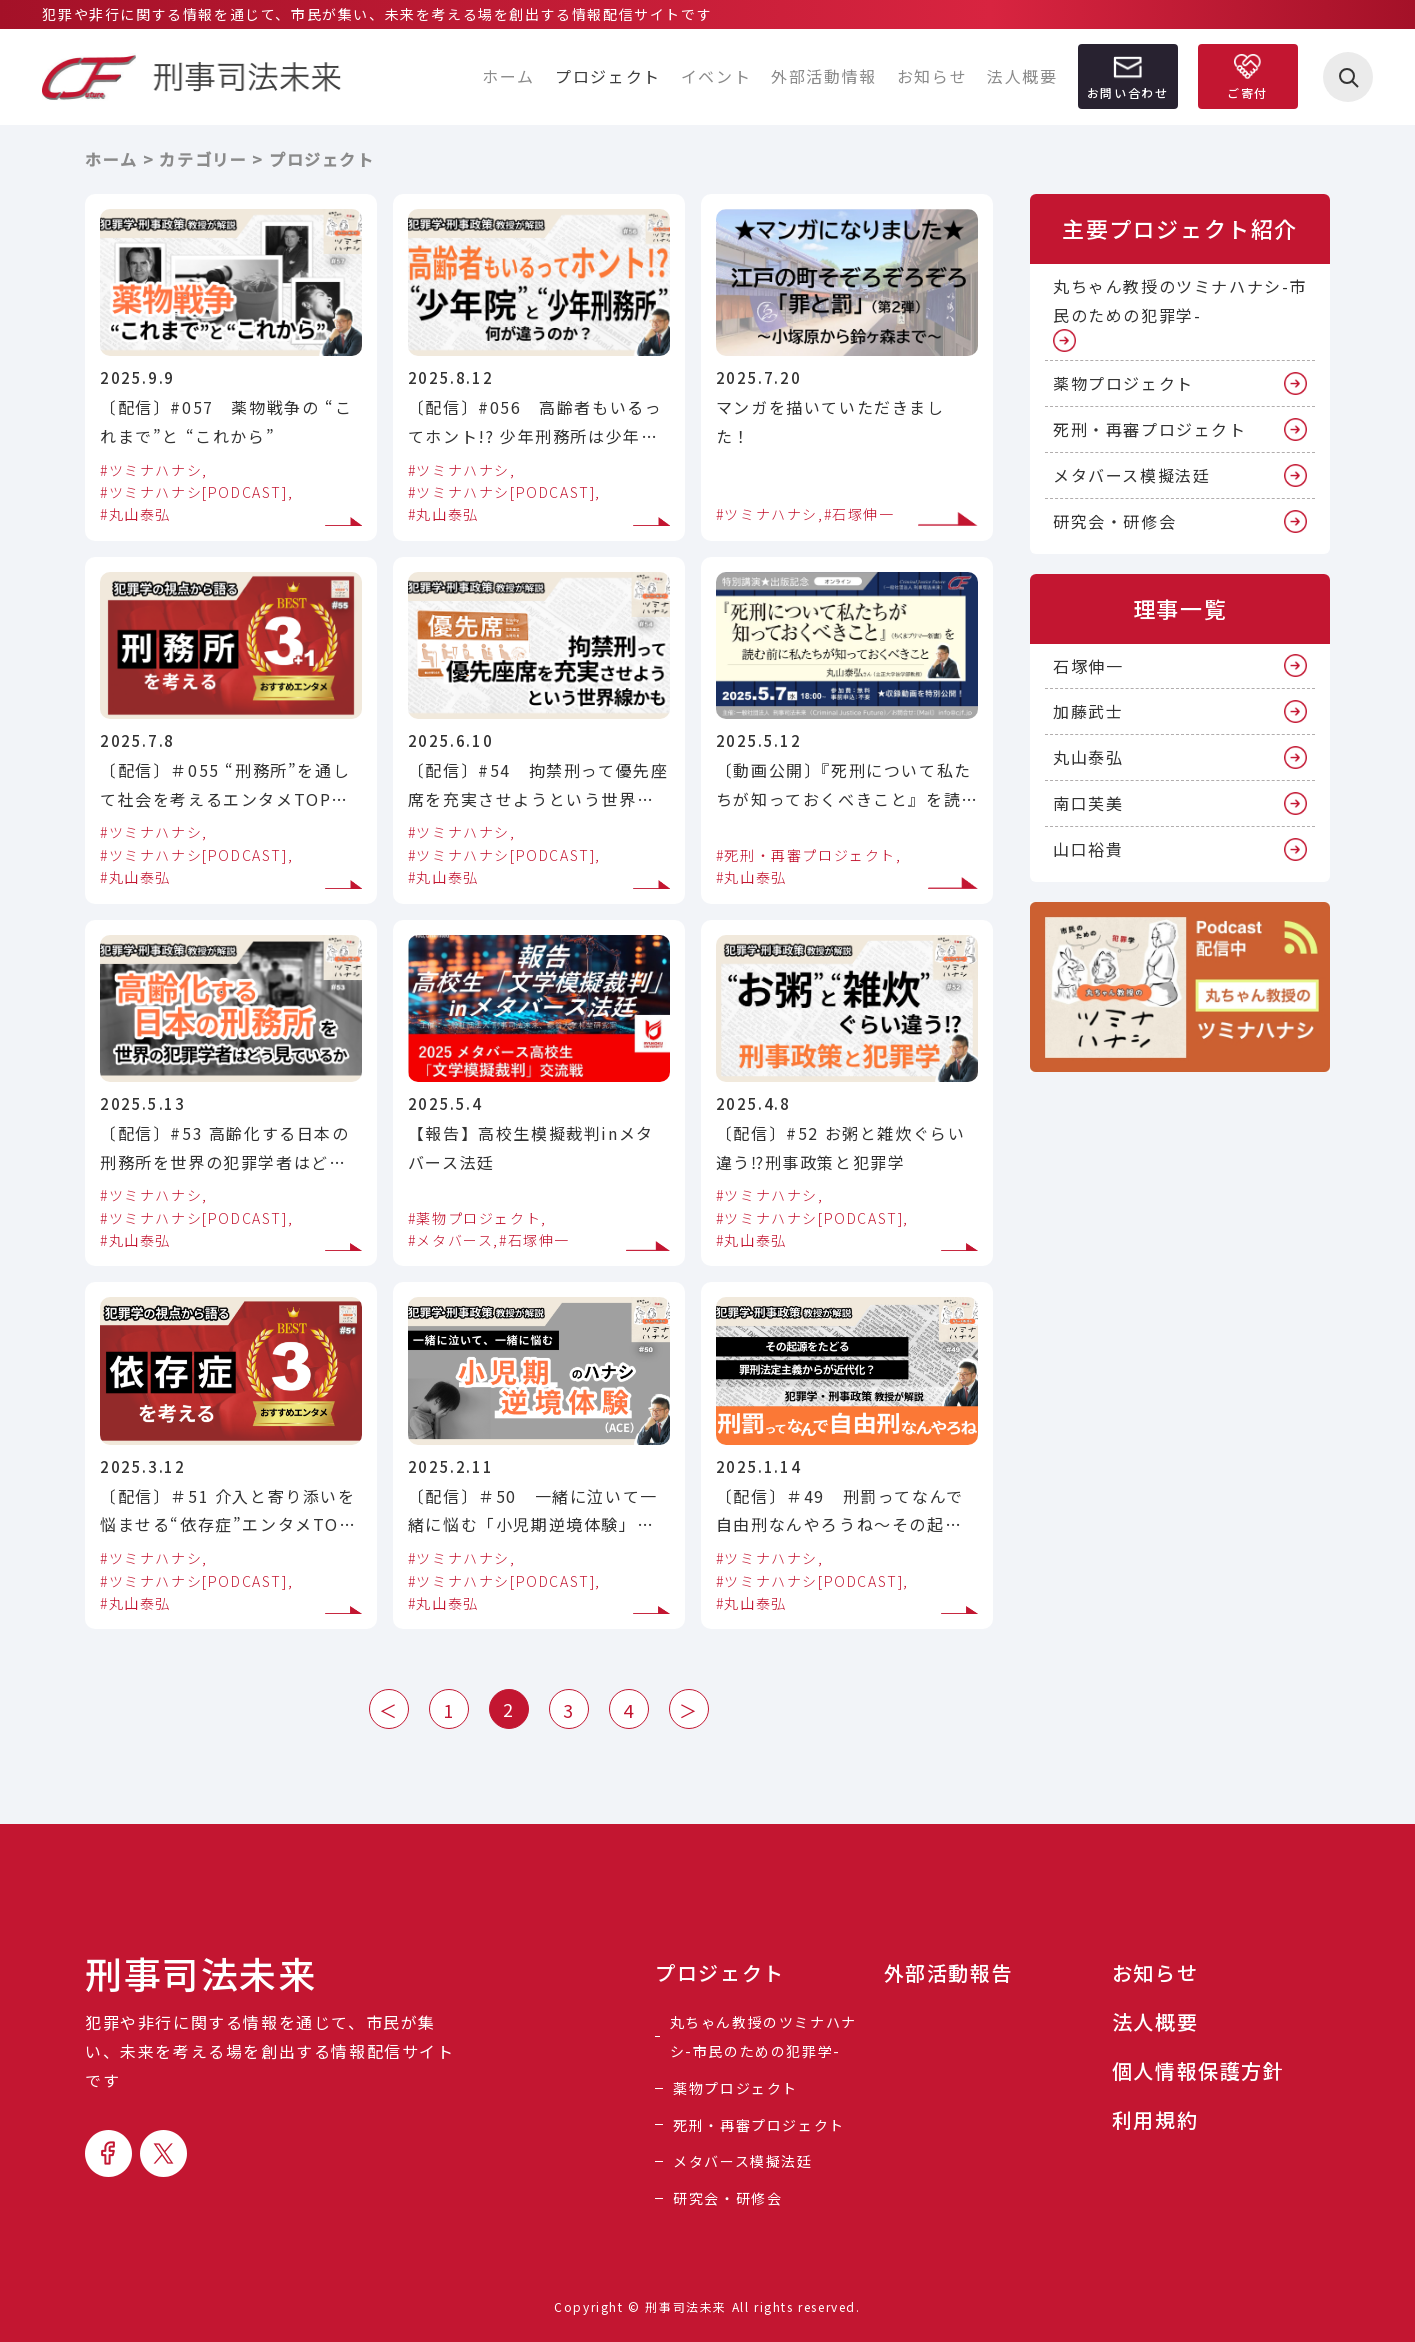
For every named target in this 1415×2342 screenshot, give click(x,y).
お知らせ (932, 76)
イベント (716, 76)
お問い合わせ (1128, 92)
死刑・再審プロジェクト (1150, 429)
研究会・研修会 (1114, 521)
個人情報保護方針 (1198, 2071)
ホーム (508, 76)
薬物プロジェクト (1123, 383)
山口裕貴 (1088, 849)
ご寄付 (1247, 92)
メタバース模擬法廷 (1131, 475)
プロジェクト (720, 1973)
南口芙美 (1088, 803)
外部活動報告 (949, 1973)
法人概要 (1022, 76)
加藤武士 (1088, 711)
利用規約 (1155, 2120)
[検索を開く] (1348, 77)
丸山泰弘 (1088, 757)
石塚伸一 (1088, 666)
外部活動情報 (824, 76)
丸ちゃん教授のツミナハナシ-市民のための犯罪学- (1180, 300)
